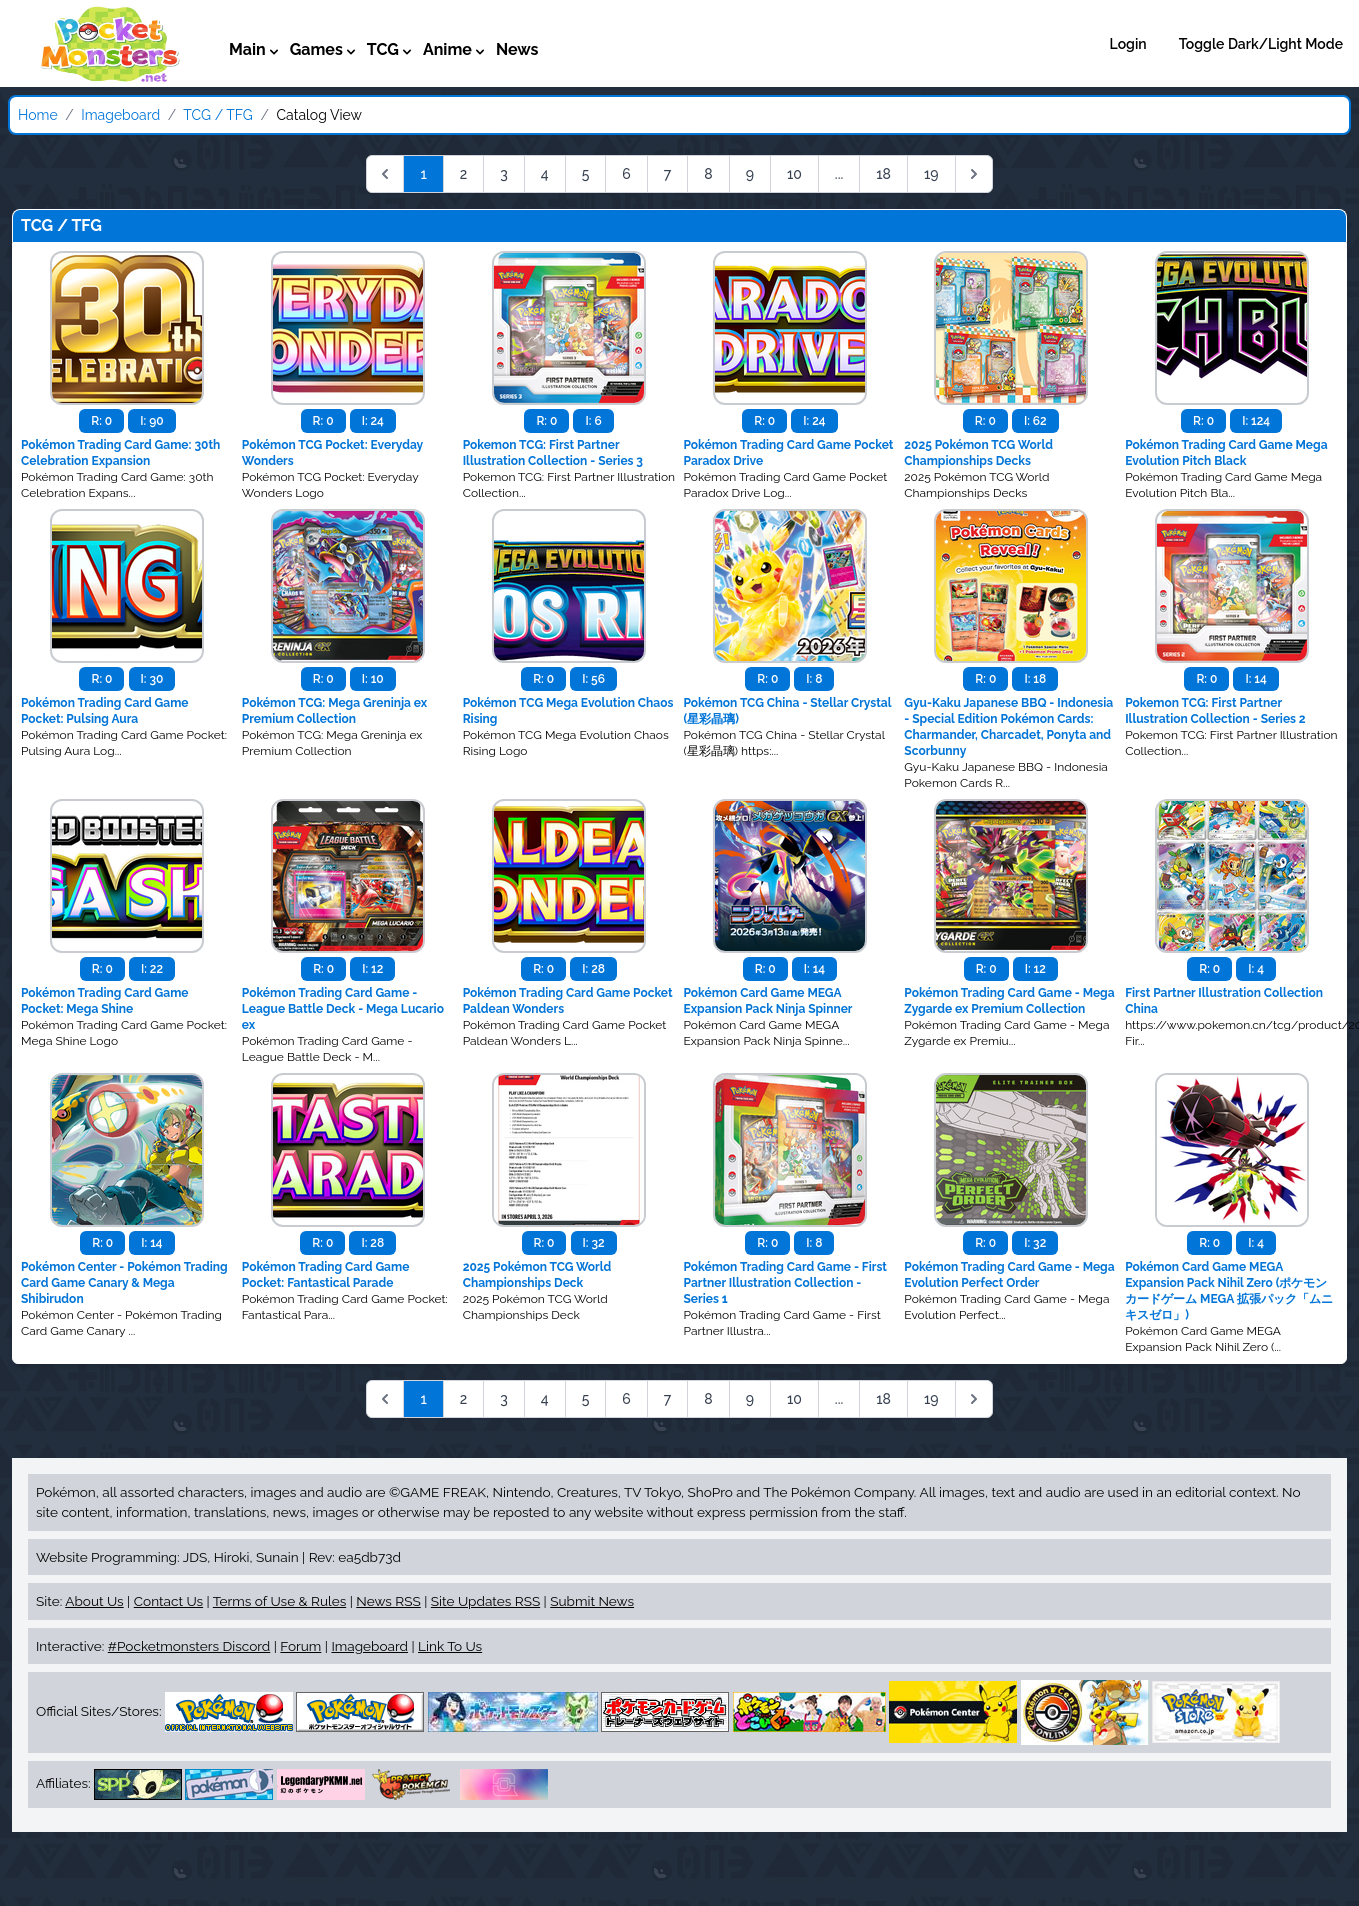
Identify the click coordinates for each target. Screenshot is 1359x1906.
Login (1128, 44)
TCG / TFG (218, 115)
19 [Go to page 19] (931, 174)
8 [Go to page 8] (708, 174)
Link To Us (450, 1646)
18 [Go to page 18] (883, 174)
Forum (300, 1646)
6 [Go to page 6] (626, 174)
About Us (94, 1601)
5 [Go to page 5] (586, 174)
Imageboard (120, 115)
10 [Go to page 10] (794, 174)
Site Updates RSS (485, 1601)
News (517, 49)
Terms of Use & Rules (279, 1601)
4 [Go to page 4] (545, 174)
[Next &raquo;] (974, 174)
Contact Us (168, 1601)
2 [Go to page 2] (464, 174)
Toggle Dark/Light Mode (1261, 44)
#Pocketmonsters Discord (189, 1646)
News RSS (388, 1601)
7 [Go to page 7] (668, 174)
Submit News (592, 1601)
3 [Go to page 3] (504, 174)
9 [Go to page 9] (750, 174)
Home (38, 115)
